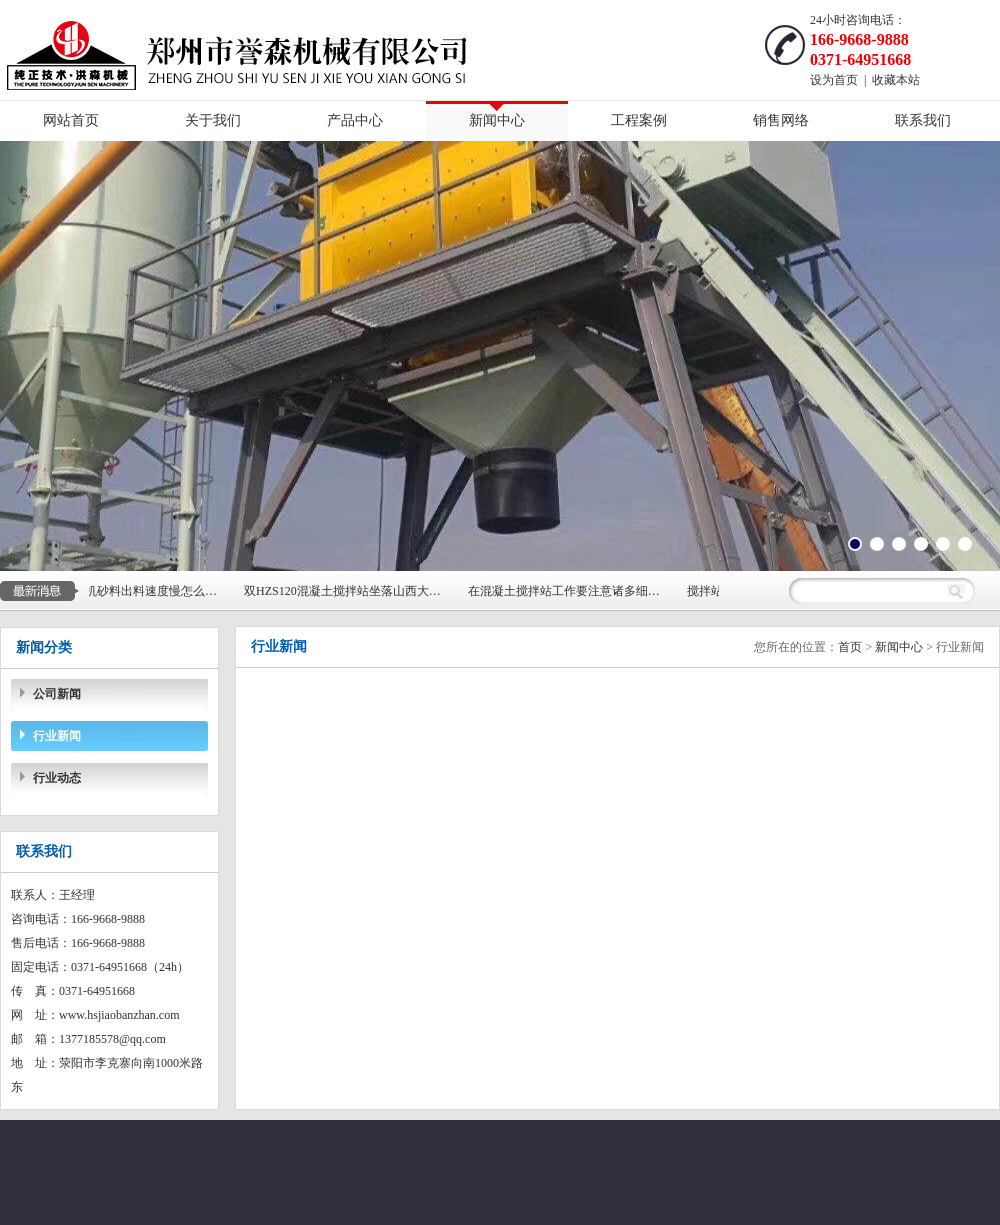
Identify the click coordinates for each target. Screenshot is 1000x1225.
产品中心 (355, 120)
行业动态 (57, 778)
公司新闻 (57, 694)
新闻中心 (497, 120)
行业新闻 (57, 736)
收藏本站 (896, 80)
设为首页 (834, 80)
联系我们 (923, 120)
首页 (850, 647)
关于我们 (213, 120)
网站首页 (71, 120)
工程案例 (639, 120)
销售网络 (781, 120)
